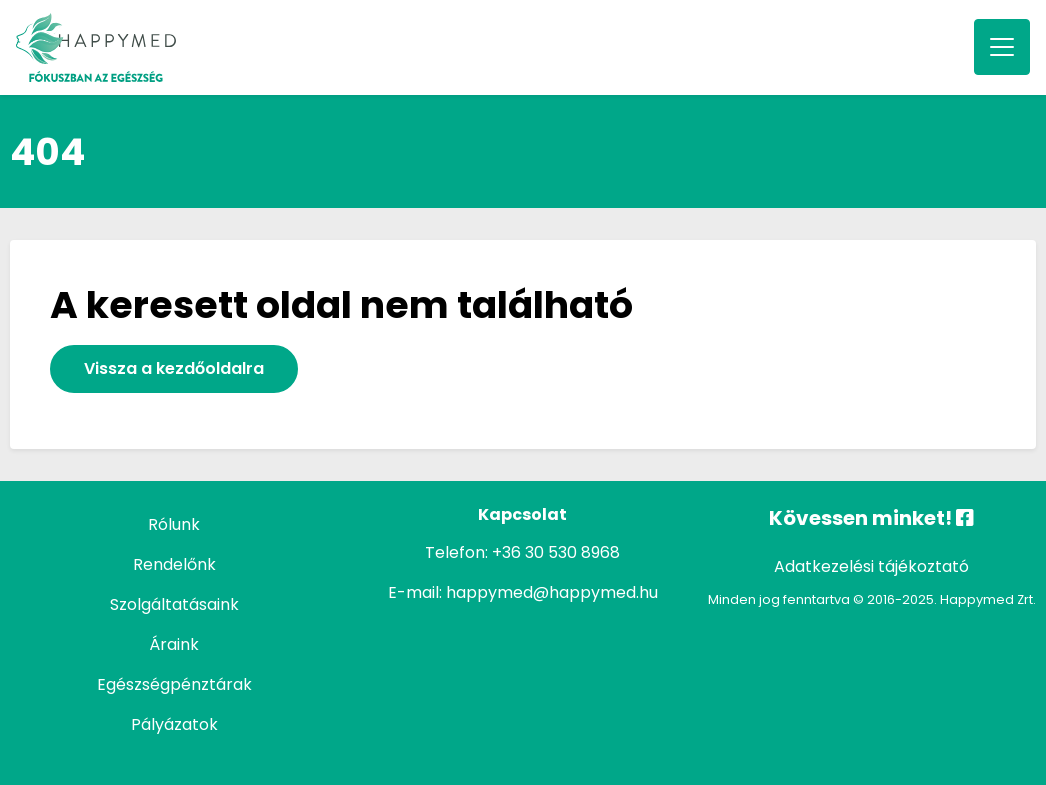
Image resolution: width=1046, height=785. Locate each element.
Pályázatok (174, 724)
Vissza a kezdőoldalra (174, 368)
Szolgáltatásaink (174, 604)
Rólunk (174, 524)
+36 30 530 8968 (556, 552)
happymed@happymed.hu (552, 592)
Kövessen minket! (871, 518)
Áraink (174, 644)
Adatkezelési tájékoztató (871, 566)
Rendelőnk (174, 564)
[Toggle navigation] (1002, 47)
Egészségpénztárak (174, 684)
